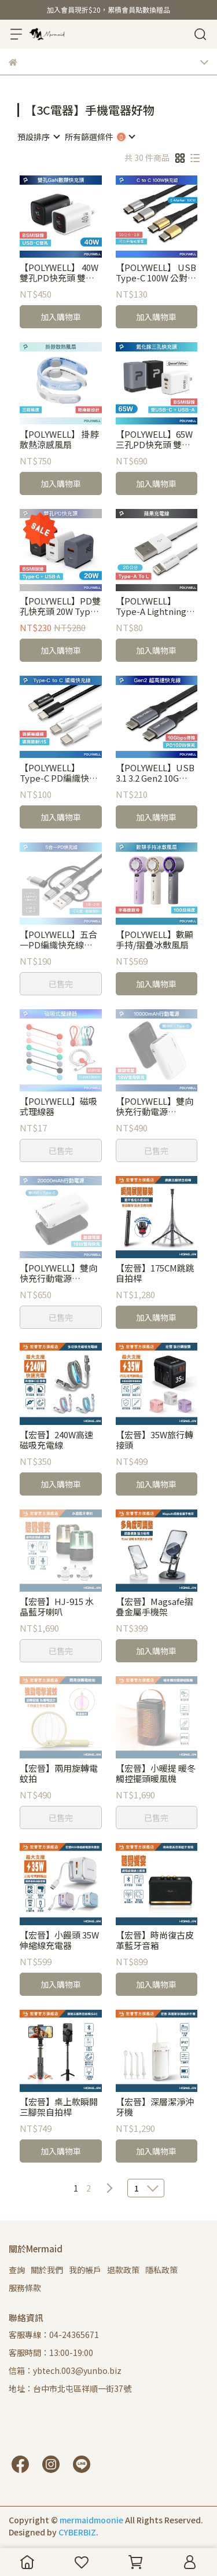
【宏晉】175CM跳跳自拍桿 (155, 1273)
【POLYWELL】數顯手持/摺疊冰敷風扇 (154, 939)
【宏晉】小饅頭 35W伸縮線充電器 (59, 1940)
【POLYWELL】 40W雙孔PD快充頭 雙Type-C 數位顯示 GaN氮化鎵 (59, 272)
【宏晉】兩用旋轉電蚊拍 (59, 1773)
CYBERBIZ (77, 2532)
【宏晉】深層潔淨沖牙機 (155, 2107)
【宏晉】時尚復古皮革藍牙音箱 (155, 1940)
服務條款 (25, 2287)
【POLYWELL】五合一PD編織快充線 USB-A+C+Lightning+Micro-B (60, 939)
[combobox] (38, 136)
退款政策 (123, 2269)
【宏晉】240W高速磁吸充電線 (56, 1440)
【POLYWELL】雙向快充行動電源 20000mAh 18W (58, 1273)
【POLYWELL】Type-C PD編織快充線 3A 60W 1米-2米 (59, 773)
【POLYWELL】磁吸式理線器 (58, 1106)
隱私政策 (161, 2269)
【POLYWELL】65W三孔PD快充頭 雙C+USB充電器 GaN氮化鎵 (154, 439)
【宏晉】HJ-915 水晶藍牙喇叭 (57, 1606)
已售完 (61, 984)
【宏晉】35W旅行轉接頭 (154, 1440)
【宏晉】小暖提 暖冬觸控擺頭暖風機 (156, 1773)
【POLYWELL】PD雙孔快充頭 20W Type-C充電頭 (60, 606)
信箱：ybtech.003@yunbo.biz (65, 2370)
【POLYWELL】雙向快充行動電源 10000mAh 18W (154, 1106)
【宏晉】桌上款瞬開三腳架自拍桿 (59, 2107)
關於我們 (47, 2269)
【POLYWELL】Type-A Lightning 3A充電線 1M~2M (151, 606)
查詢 (17, 2269)
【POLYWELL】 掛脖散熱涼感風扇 (59, 439)
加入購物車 (61, 317)
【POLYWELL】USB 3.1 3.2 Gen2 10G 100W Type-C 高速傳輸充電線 (156, 773)
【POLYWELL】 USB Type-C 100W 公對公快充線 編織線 (156, 272)
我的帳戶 (85, 2269)
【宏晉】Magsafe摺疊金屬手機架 (154, 1606)
